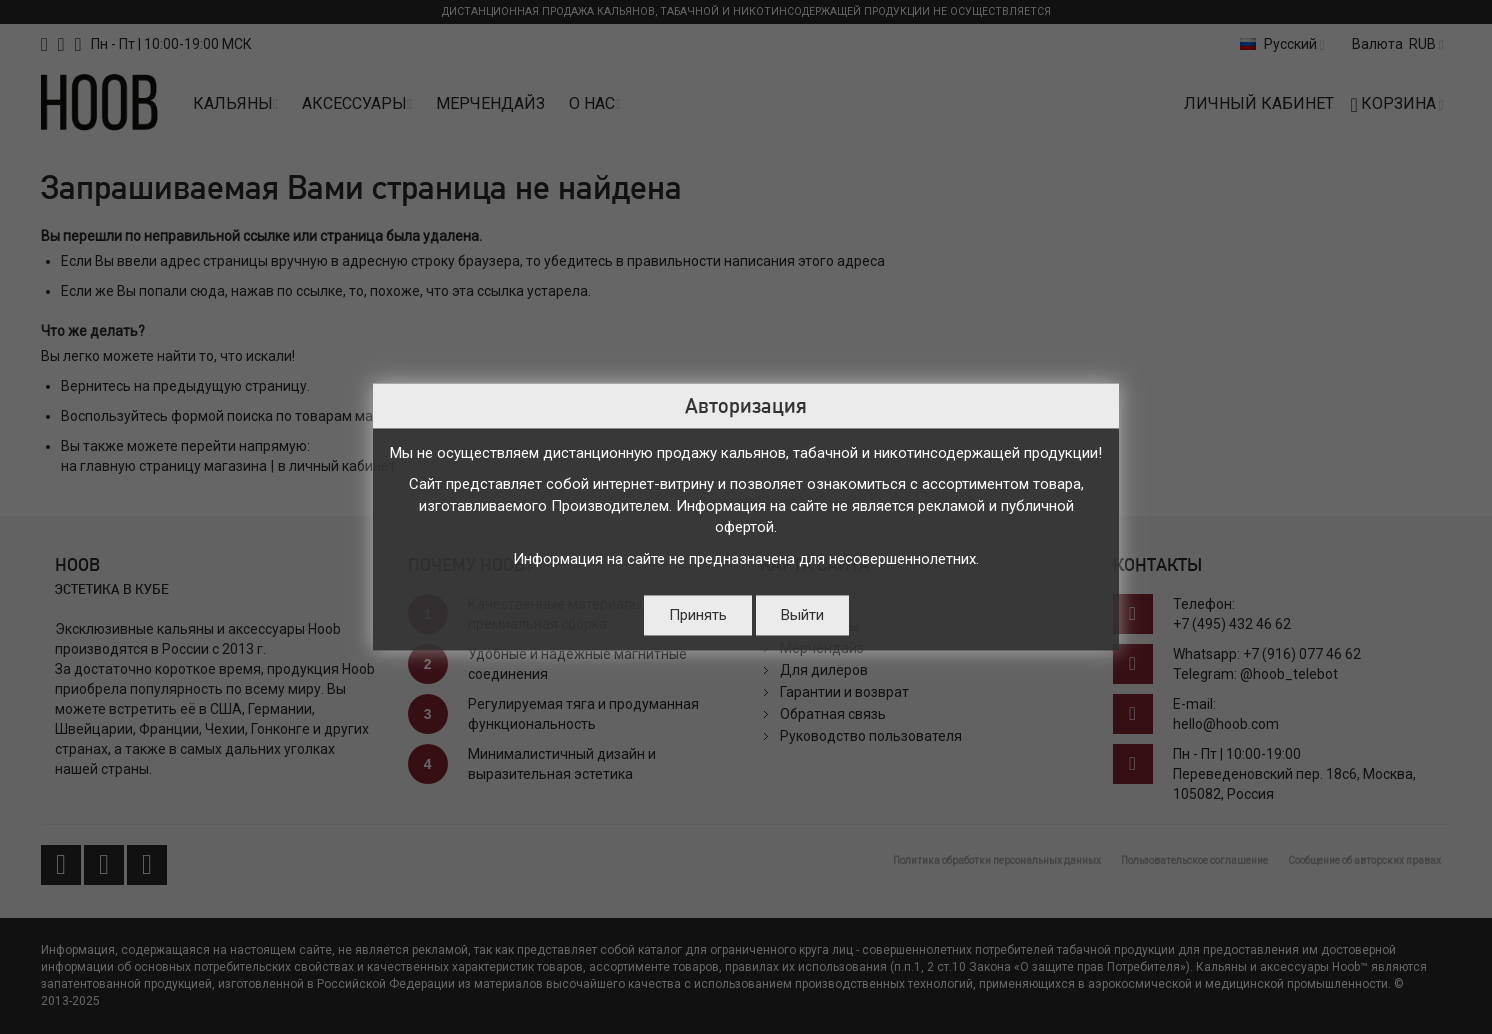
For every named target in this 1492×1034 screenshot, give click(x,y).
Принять (698, 616)
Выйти (802, 616)
